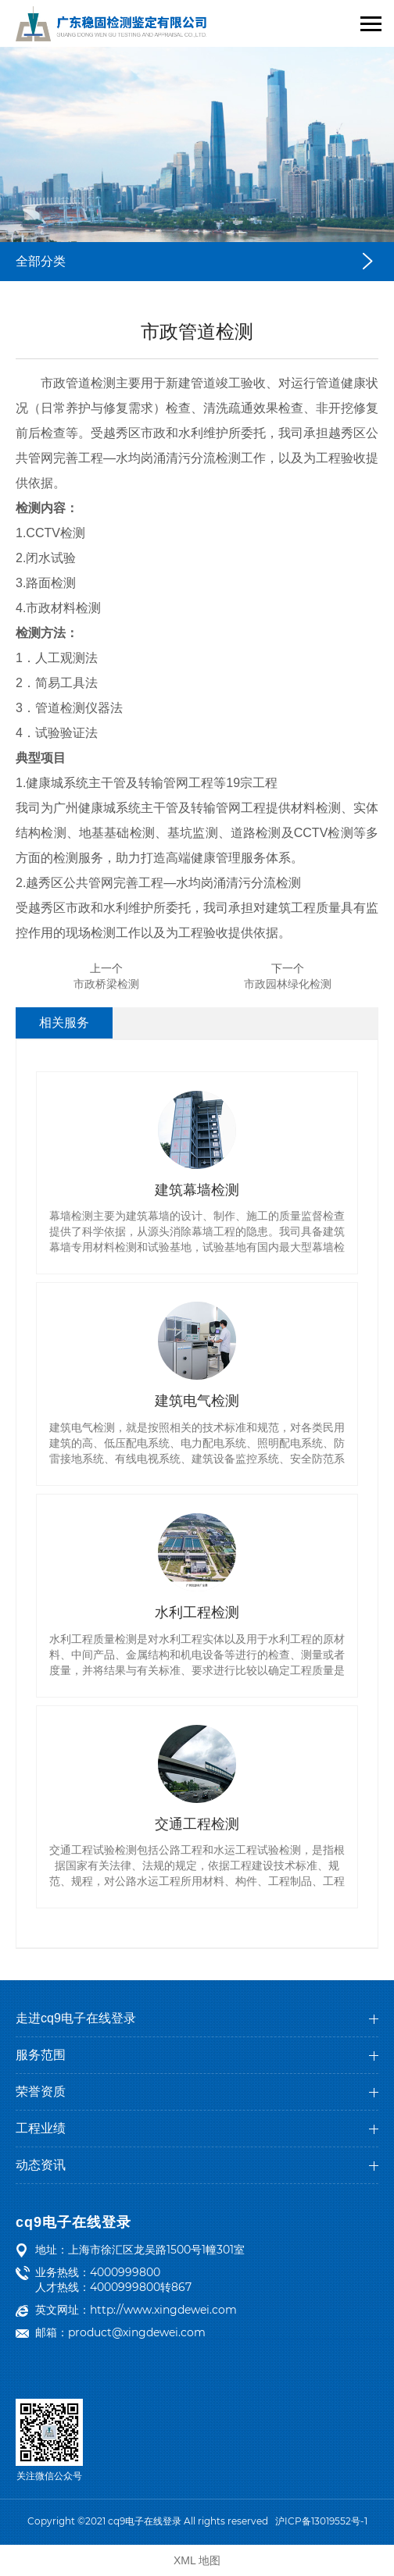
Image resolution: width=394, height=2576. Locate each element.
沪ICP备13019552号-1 (321, 2521)
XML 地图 (197, 2560)
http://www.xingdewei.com (163, 2310)
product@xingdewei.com (137, 2332)
